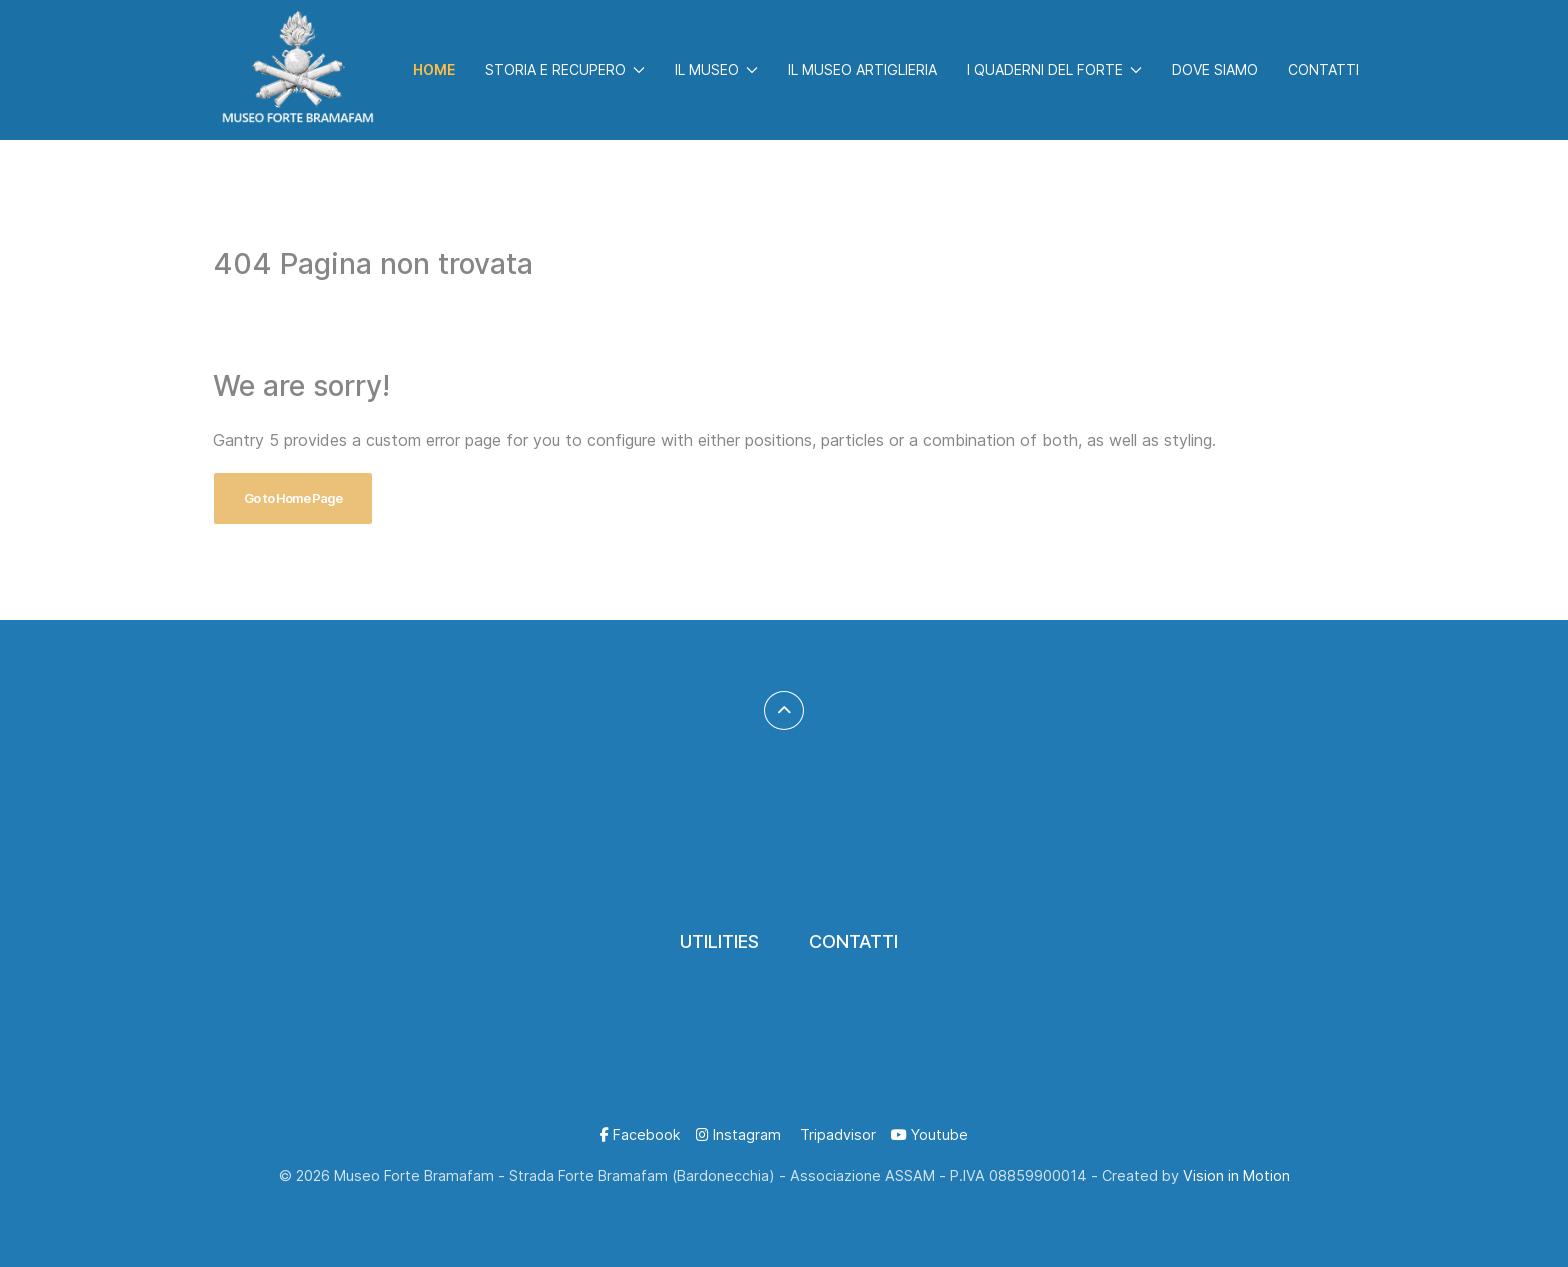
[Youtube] (929, 1134)
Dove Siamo (1215, 69)
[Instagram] (738, 1134)
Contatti (1323, 69)
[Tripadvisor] (836, 1134)
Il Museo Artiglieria (862, 69)
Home (434, 69)
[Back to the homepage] (298, 70)
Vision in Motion (1236, 1175)
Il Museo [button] (716, 69)
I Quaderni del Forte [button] (1054, 69)
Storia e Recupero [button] (565, 69)
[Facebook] (640, 1134)
